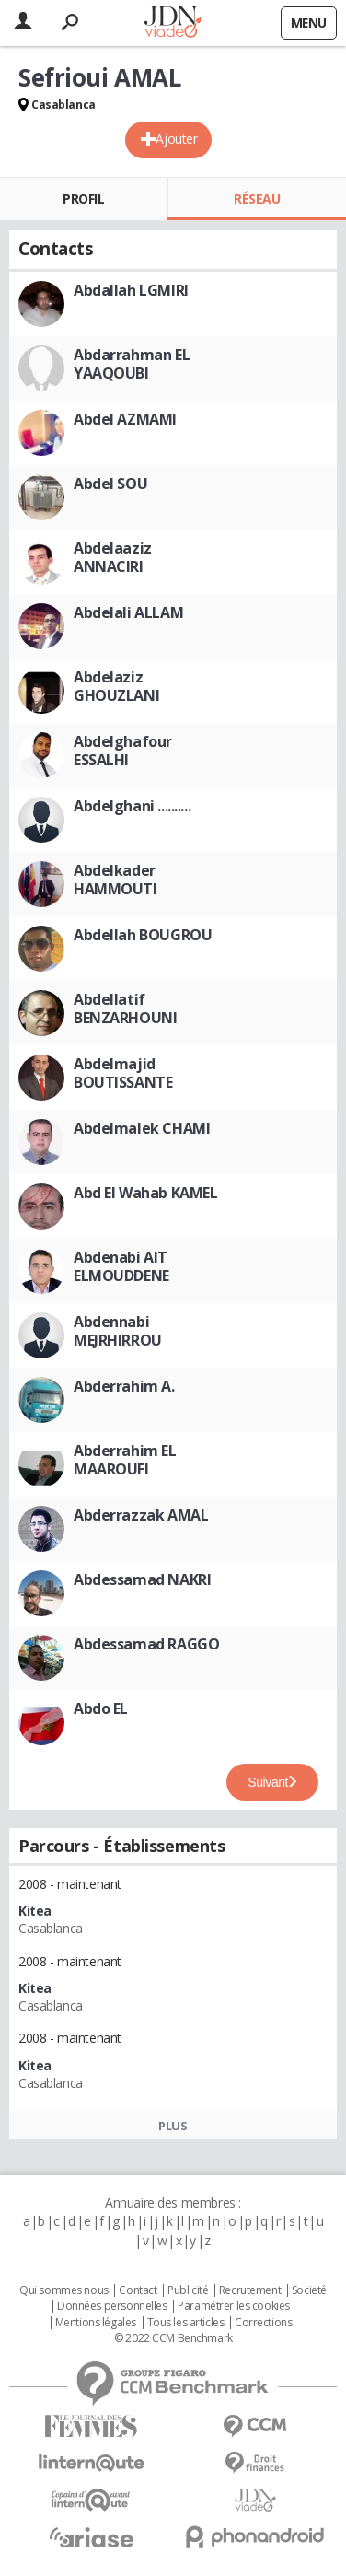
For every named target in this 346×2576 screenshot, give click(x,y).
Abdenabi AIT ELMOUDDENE (121, 1266)
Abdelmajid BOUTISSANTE (123, 1073)
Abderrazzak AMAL (141, 1515)
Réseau (257, 198)
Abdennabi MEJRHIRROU (118, 1330)
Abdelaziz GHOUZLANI (116, 686)
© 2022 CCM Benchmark (173, 2338)
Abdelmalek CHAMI (142, 1128)
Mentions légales (95, 2322)
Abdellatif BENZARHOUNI (125, 1008)
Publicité (187, 2290)
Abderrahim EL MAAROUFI (125, 1459)
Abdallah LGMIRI (131, 290)
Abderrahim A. (124, 1386)
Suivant (268, 1782)
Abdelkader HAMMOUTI (115, 879)
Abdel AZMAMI (125, 419)
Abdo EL (101, 1708)
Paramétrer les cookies (234, 2306)
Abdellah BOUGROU (143, 935)
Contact (137, 2290)
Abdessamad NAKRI (142, 1579)
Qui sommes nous (64, 2290)
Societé (309, 2290)
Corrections (263, 2322)
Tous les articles (186, 2322)
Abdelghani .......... (132, 806)
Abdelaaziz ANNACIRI (113, 557)
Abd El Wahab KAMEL (145, 1193)
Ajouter (176, 138)
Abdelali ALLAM (128, 612)
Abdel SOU (110, 483)
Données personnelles (112, 2306)
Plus (172, 2125)
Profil (83, 198)
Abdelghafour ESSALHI (123, 750)
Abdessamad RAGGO (146, 1644)
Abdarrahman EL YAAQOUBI (132, 363)
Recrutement (250, 2290)
